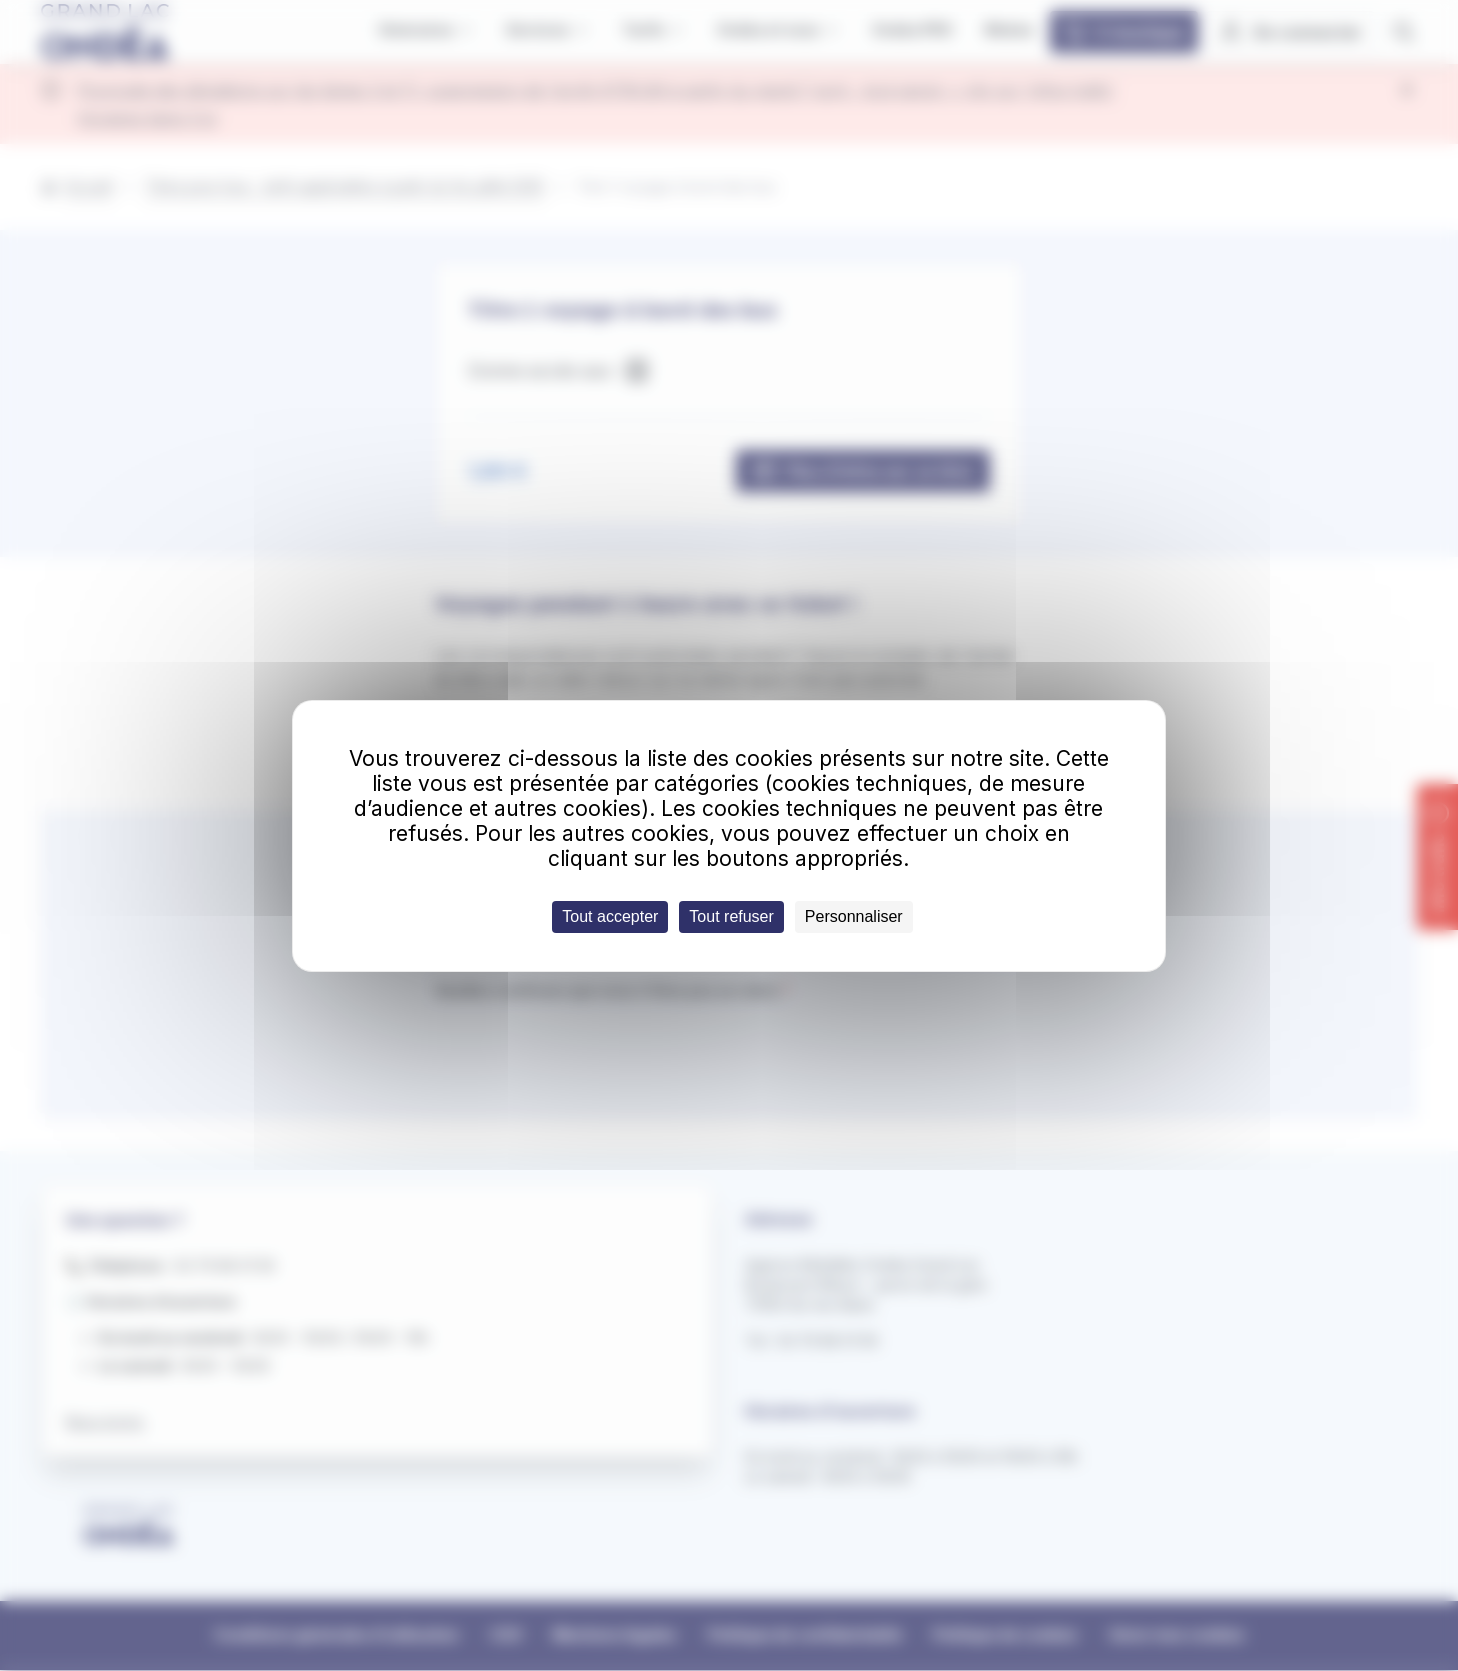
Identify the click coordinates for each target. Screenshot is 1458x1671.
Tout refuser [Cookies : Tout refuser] (731, 916)
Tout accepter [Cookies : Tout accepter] (610, 916)
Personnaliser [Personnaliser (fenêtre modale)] (854, 916)
